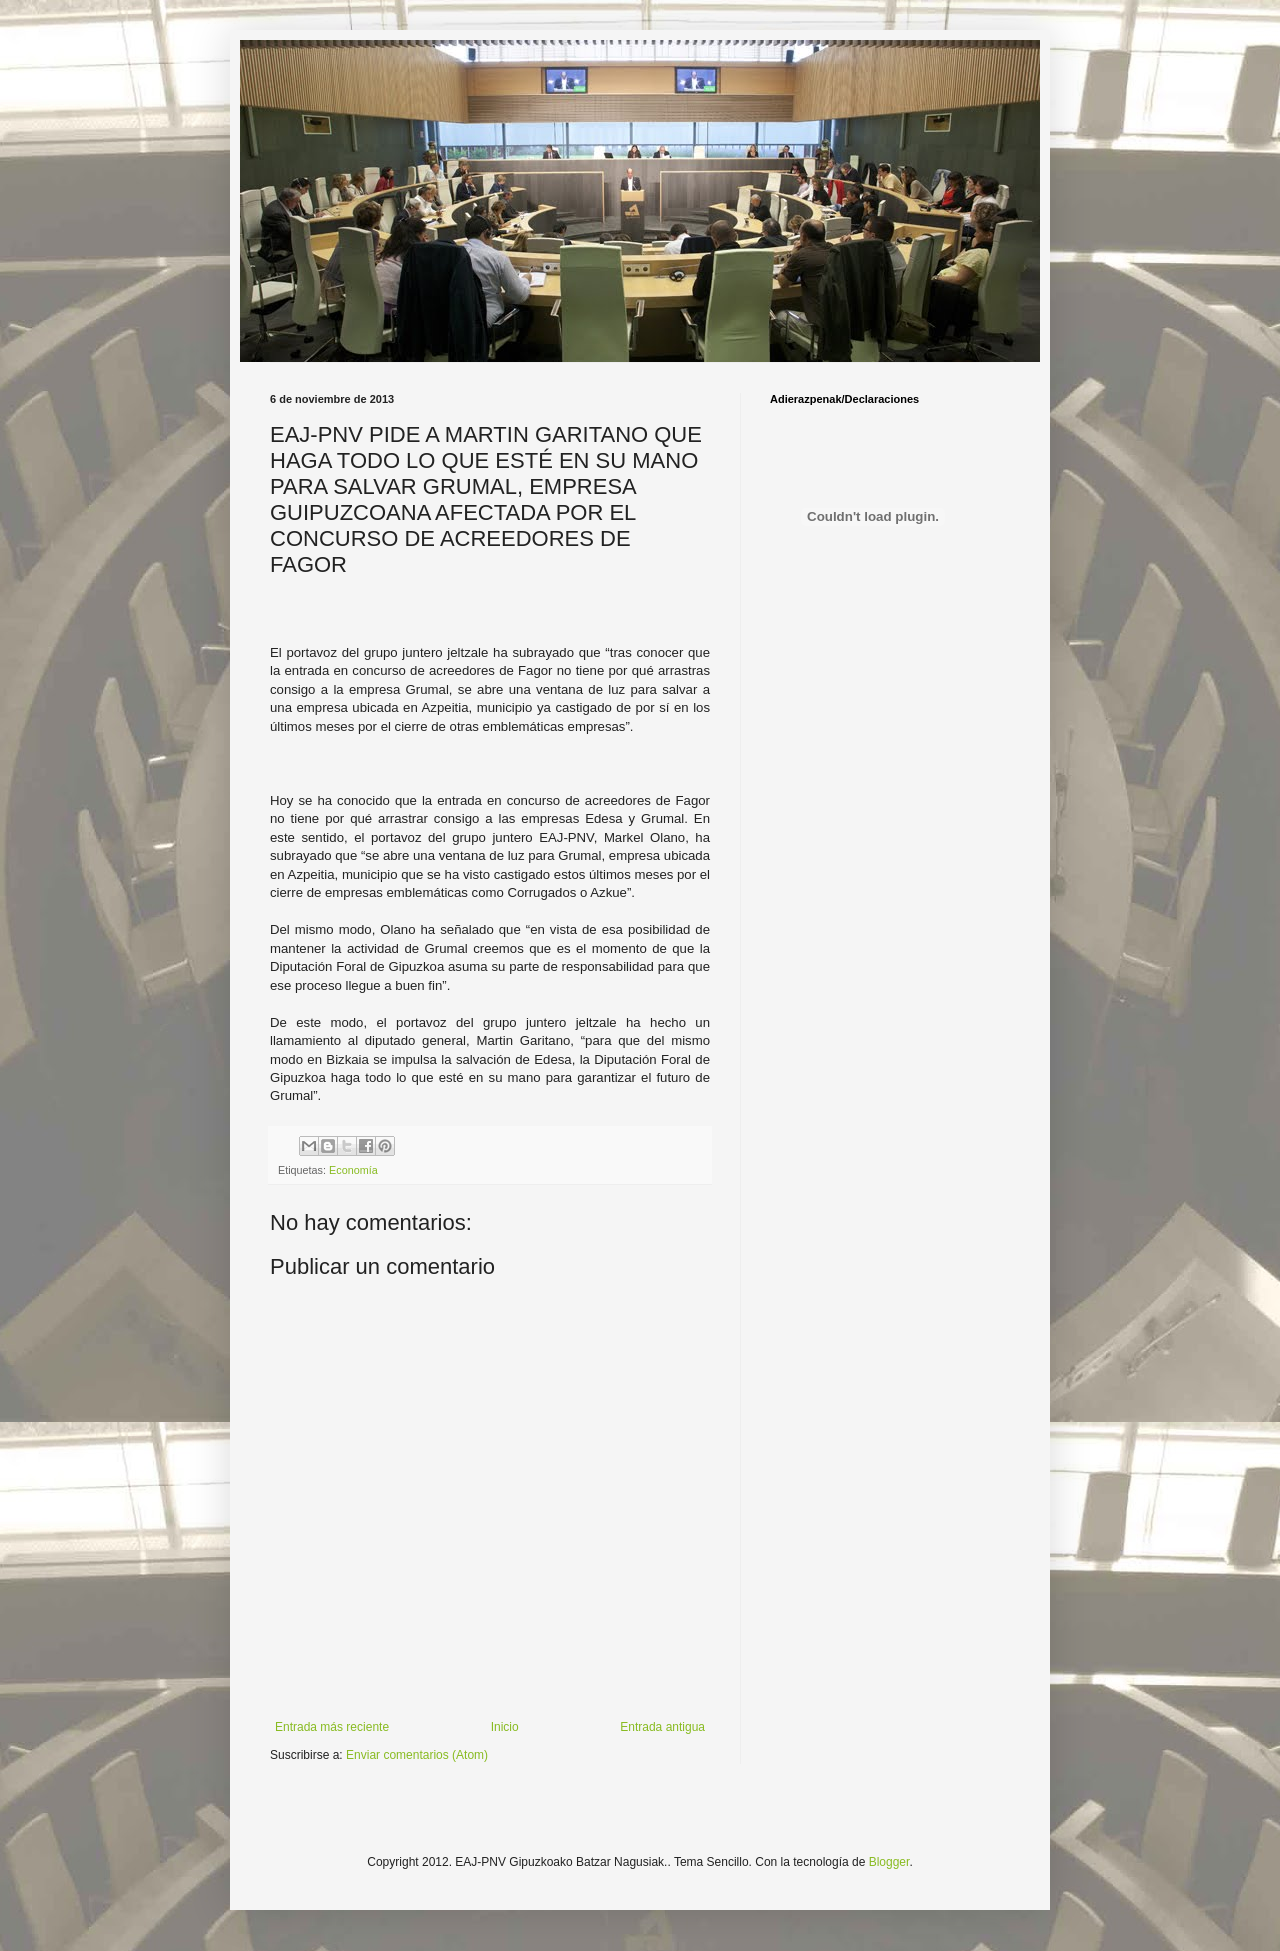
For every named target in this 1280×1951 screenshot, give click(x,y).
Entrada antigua (662, 1727)
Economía (353, 1170)
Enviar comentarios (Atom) (417, 1755)
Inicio (505, 1727)
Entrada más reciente (332, 1727)
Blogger (889, 1862)
